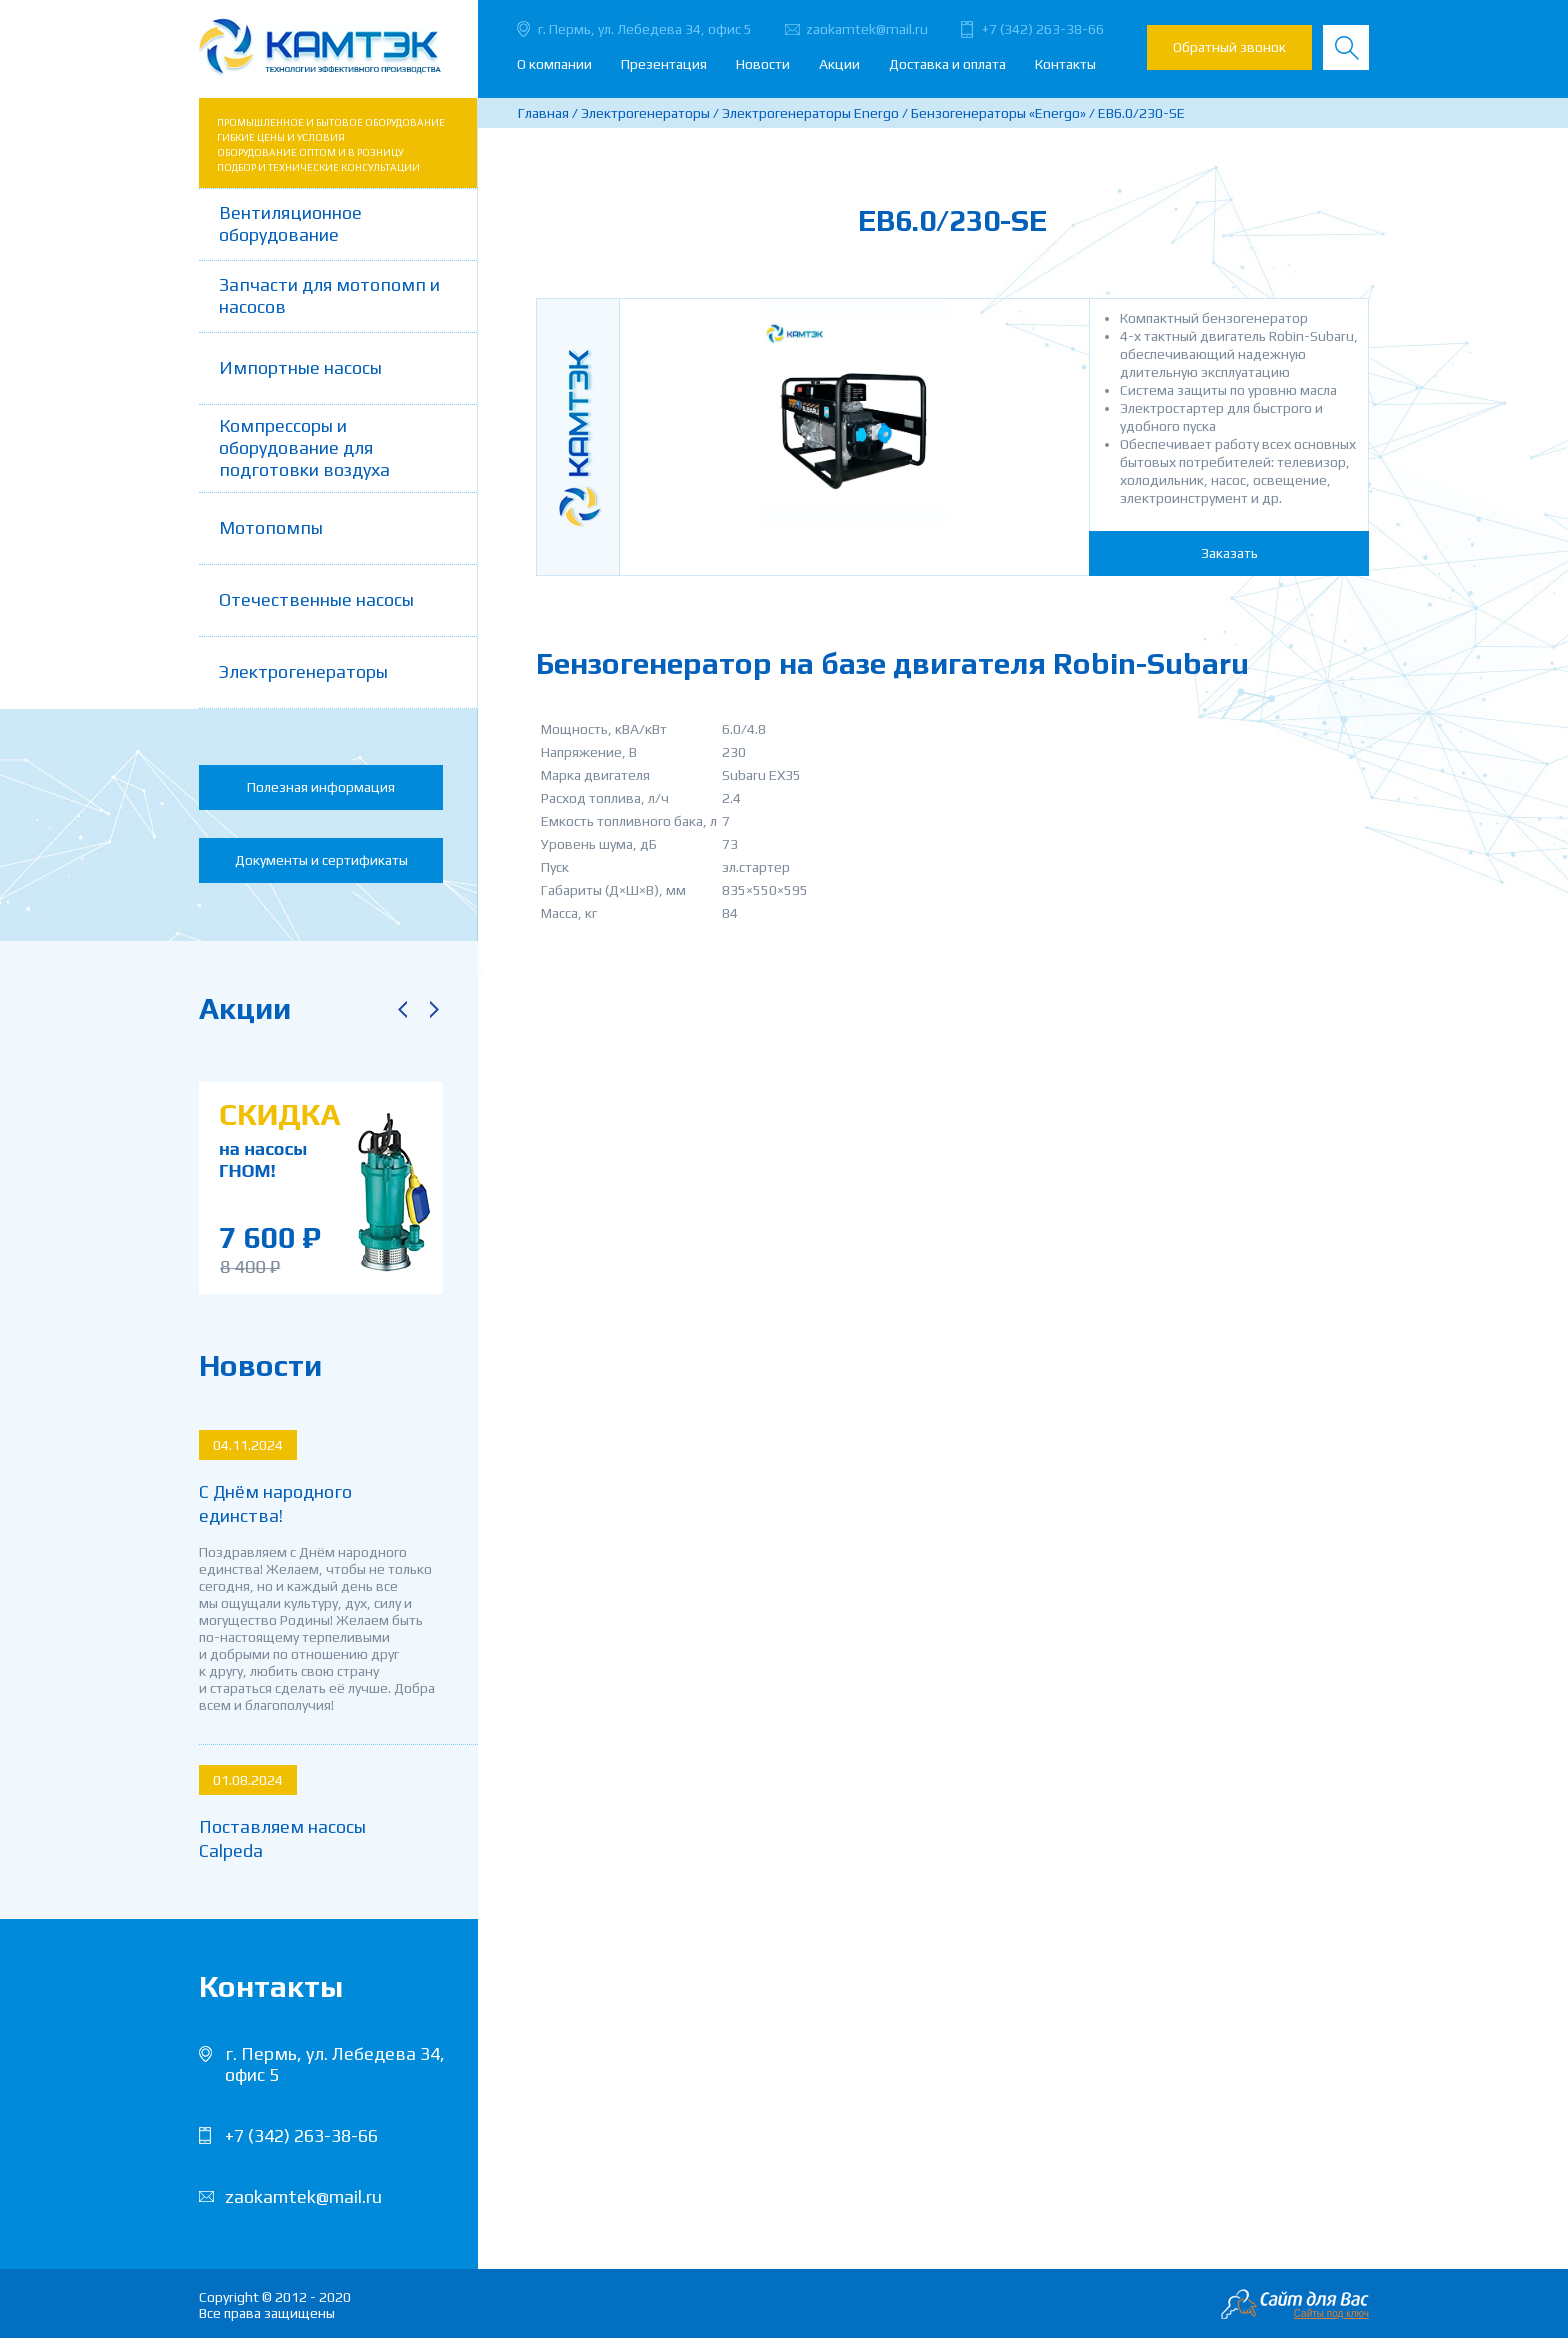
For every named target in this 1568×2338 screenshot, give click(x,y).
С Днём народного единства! (275, 1503)
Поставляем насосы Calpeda (282, 1838)
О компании (554, 64)
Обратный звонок (1229, 47)
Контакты (1065, 64)
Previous (402, 1009)
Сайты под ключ (1331, 2313)
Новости (763, 64)
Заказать (1229, 553)
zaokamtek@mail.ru (867, 29)
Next (434, 1009)
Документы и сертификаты (321, 860)
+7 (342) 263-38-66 (1043, 29)
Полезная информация (321, 787)
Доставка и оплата (947, 64)
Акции (839, 64)
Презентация (664, 64)
